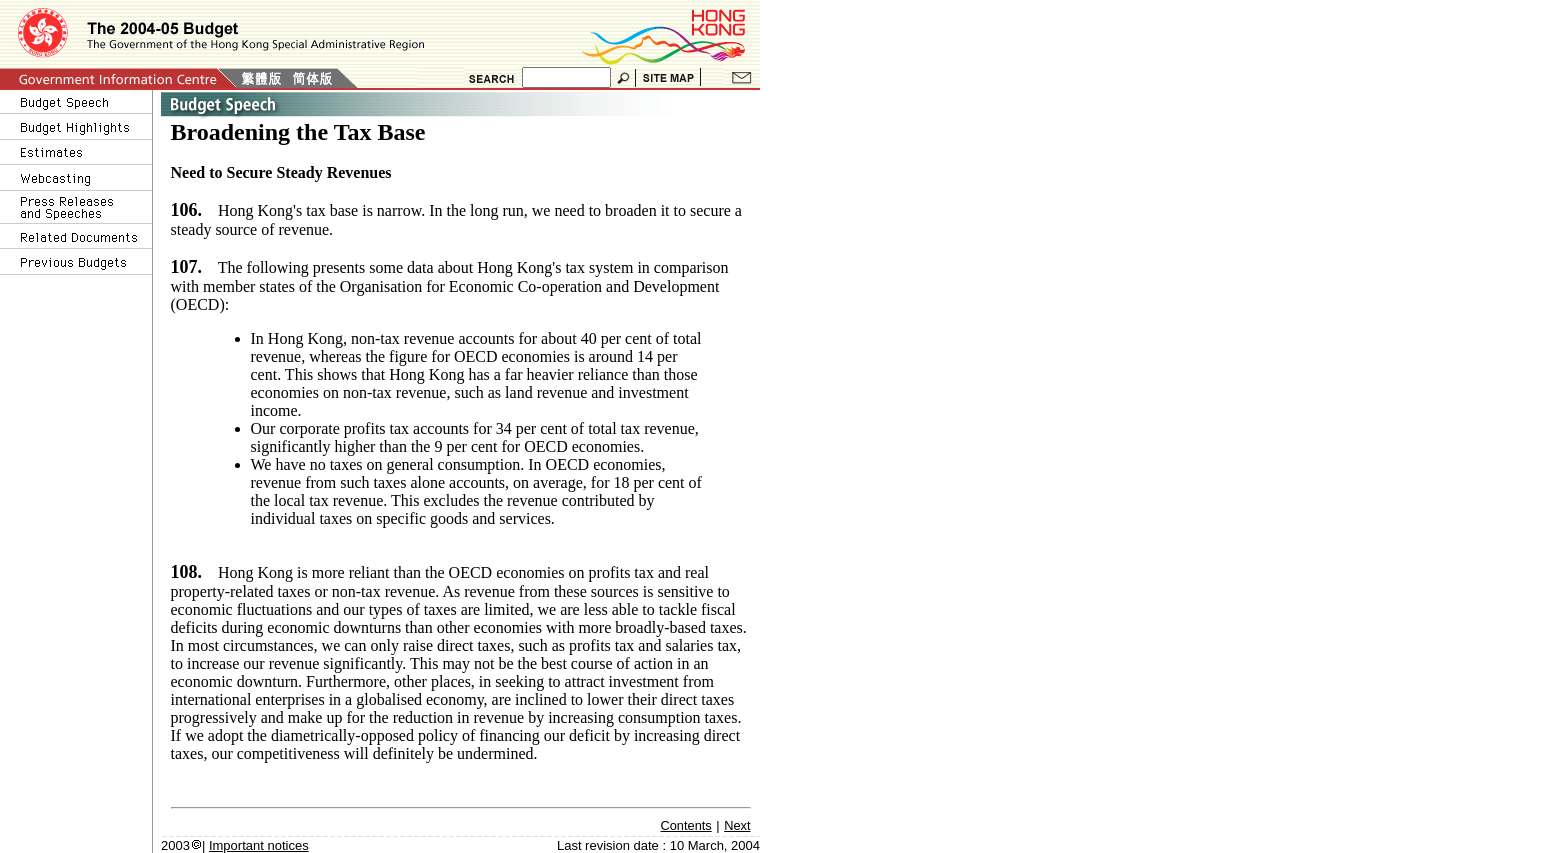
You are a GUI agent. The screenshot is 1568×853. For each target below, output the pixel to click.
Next (737, 825)
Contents (686, 825)
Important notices (259, 845)
